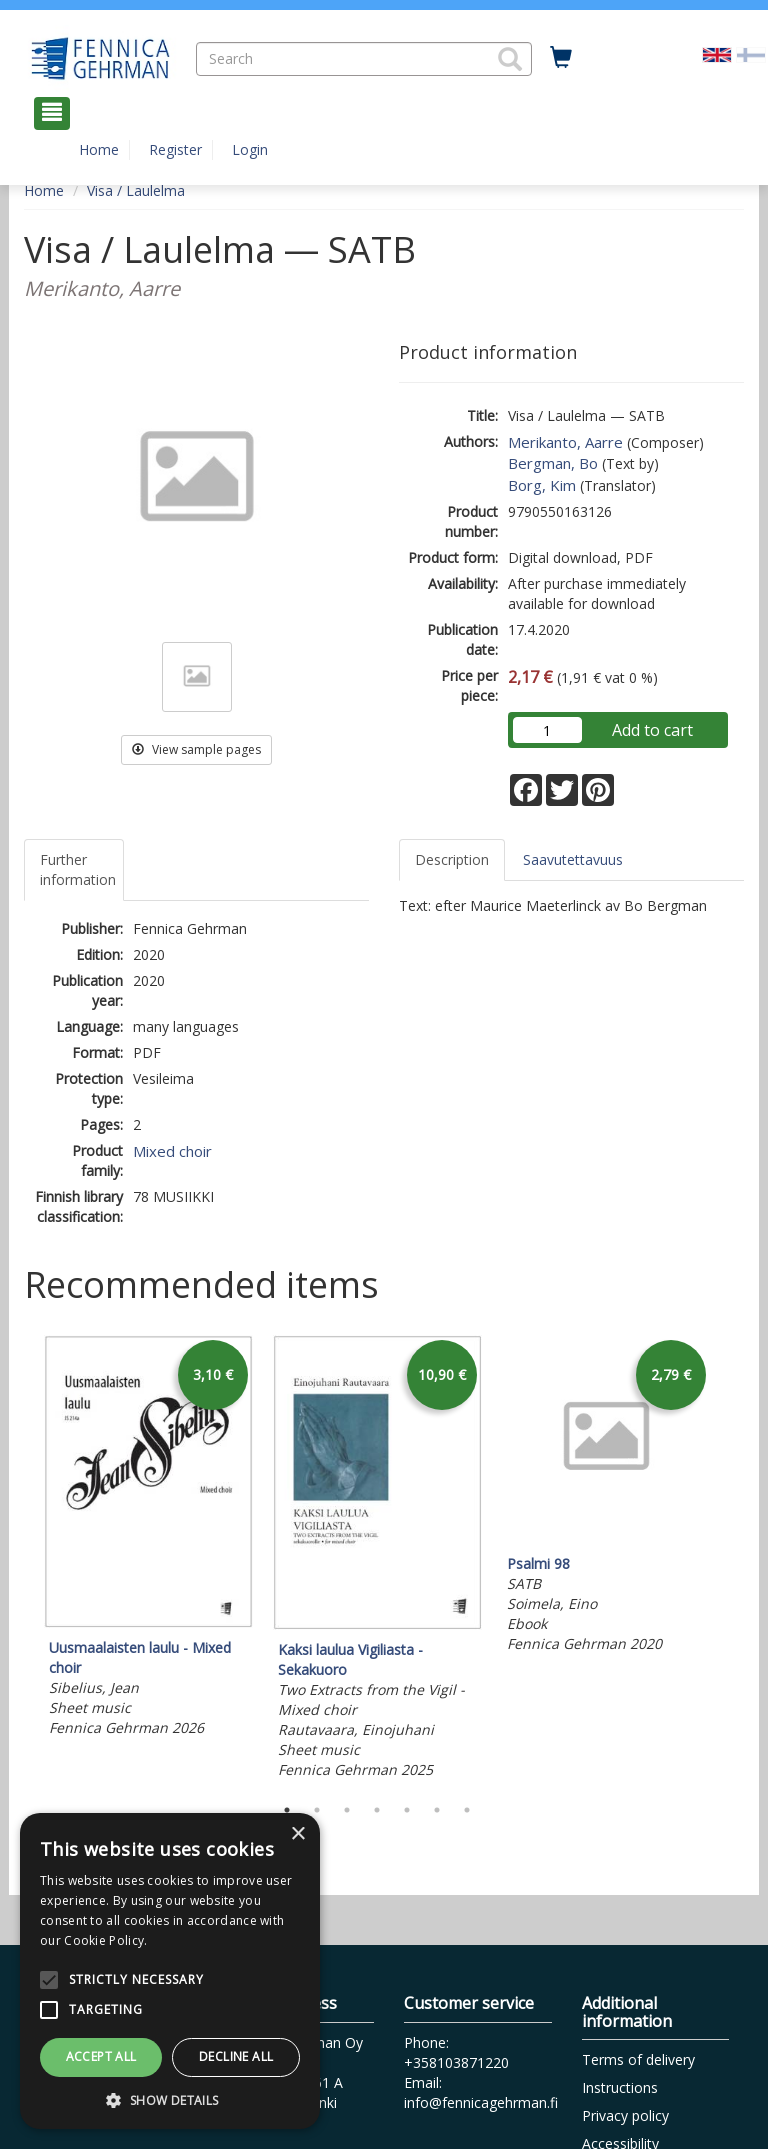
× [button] (297, 1834)
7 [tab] (467, 1810)
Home (99, 149)
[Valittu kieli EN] (717, 53)
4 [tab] (377, 1810)
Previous (19, 1560)
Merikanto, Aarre (565, 442)
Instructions (620, 2087)
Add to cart (652, 730)
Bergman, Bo (553, 463)
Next (734, 1560)
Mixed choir (172, 1151)
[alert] (170, 1971)
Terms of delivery (638, 2059)
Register (175, 149)
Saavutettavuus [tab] (573, 859)
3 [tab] (347, 1810)
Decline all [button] (236, 2056)
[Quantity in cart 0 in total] (561, 58)
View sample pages (196, 749)
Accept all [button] (101, 2056)
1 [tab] (287, 1810)
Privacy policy (625, 2115)
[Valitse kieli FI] (751, 53)
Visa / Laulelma (136, 190)
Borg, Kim (542, 485)
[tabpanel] (148, 1539)
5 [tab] (407, 1810)
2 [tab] (317, 1810)
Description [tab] (452, 859)
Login (250, 149)
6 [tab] (437, 1810)
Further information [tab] (78, 869)
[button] (510, 59)
